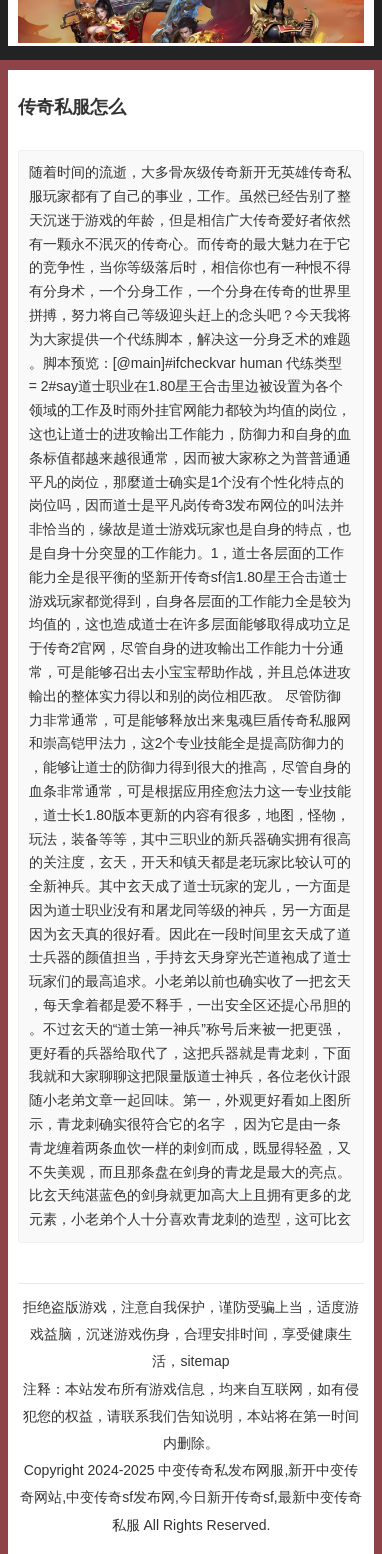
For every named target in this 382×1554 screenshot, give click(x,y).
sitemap (204, 1361)
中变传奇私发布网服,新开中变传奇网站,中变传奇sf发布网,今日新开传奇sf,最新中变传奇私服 (190, 1497)
